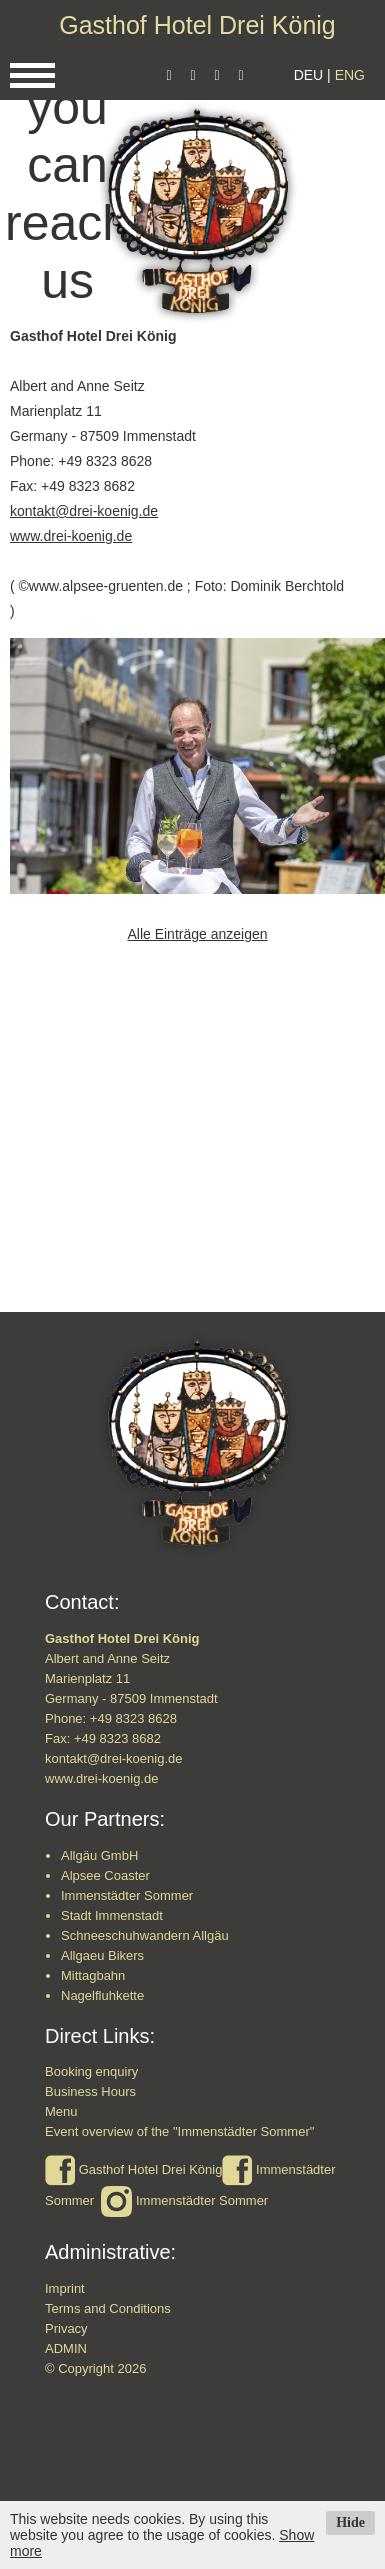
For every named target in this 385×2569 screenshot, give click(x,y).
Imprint (65, 2288)
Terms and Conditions (108, 2308)
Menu (61, 2111)
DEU (309, 75)
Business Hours (90, 2091)
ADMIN (66, 2348)
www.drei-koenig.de (71, 536)
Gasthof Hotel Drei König (197, 25)
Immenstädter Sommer (202, 2200)
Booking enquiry (91, 2071)
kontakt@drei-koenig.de (84, 511)
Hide (350, 2522)
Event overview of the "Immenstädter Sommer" (179, 2131)
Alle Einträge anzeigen (197, 934)
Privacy (66, 2328)
